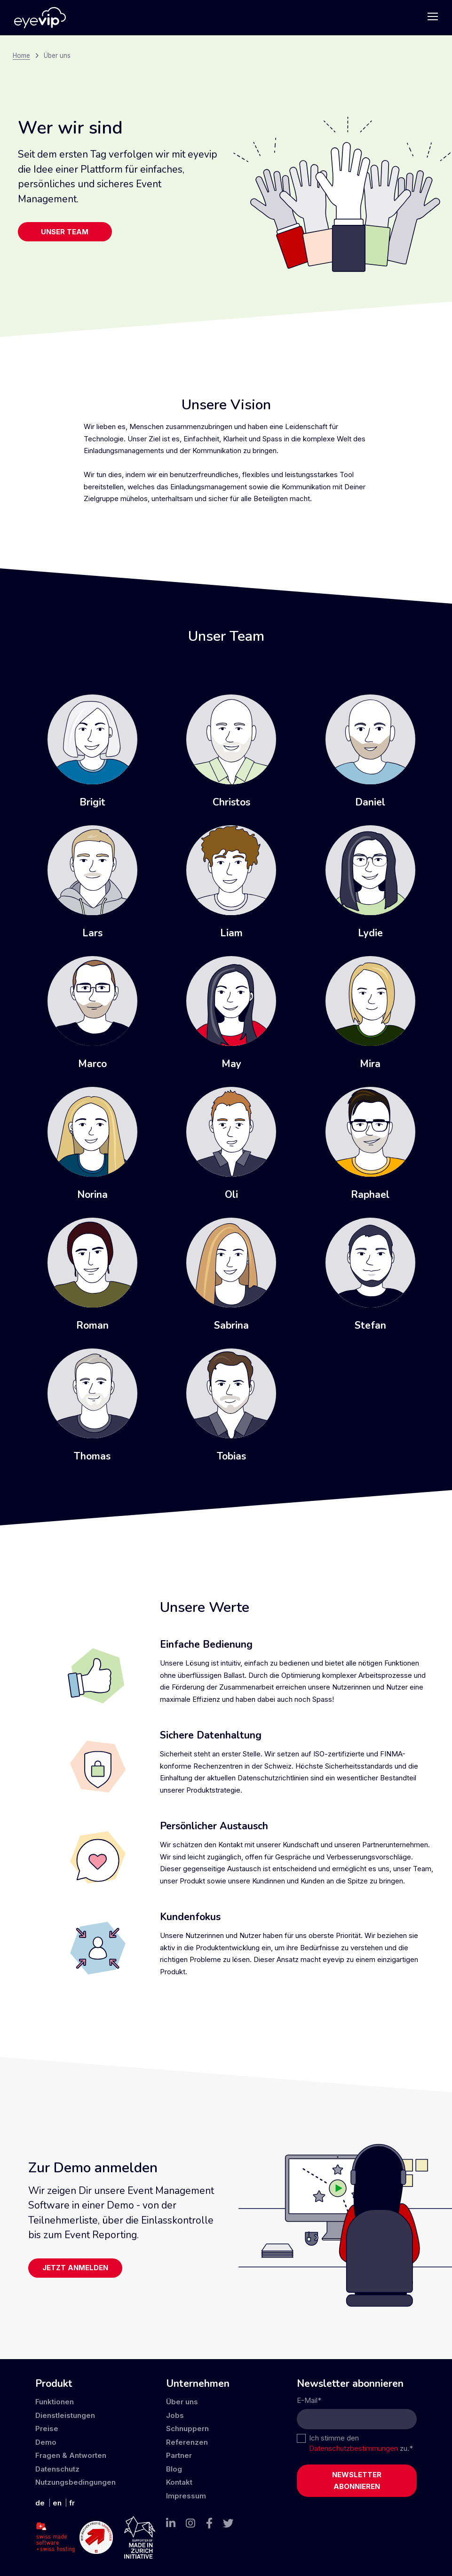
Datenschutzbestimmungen (353, 2448)
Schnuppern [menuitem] (187, 2428)
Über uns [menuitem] (182, 2401)
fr (72, 2502)
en (57, 2502)
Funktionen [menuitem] (54, 2401)
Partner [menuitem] (179, 2455)
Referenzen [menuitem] (187, 2442)
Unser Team (64, 231)
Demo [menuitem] (45, 2442)
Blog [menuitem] (174, 2468)
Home (21, 55)
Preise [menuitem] (46, 2428)
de (40, 2502)
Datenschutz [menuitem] (57, 2468)
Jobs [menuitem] (175, 2415)
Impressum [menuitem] (186, 2495)
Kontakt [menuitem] (179, 2482)
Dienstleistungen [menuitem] (65, 2415)
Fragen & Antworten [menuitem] (70, 2455)
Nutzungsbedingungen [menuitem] (75, 2482)
